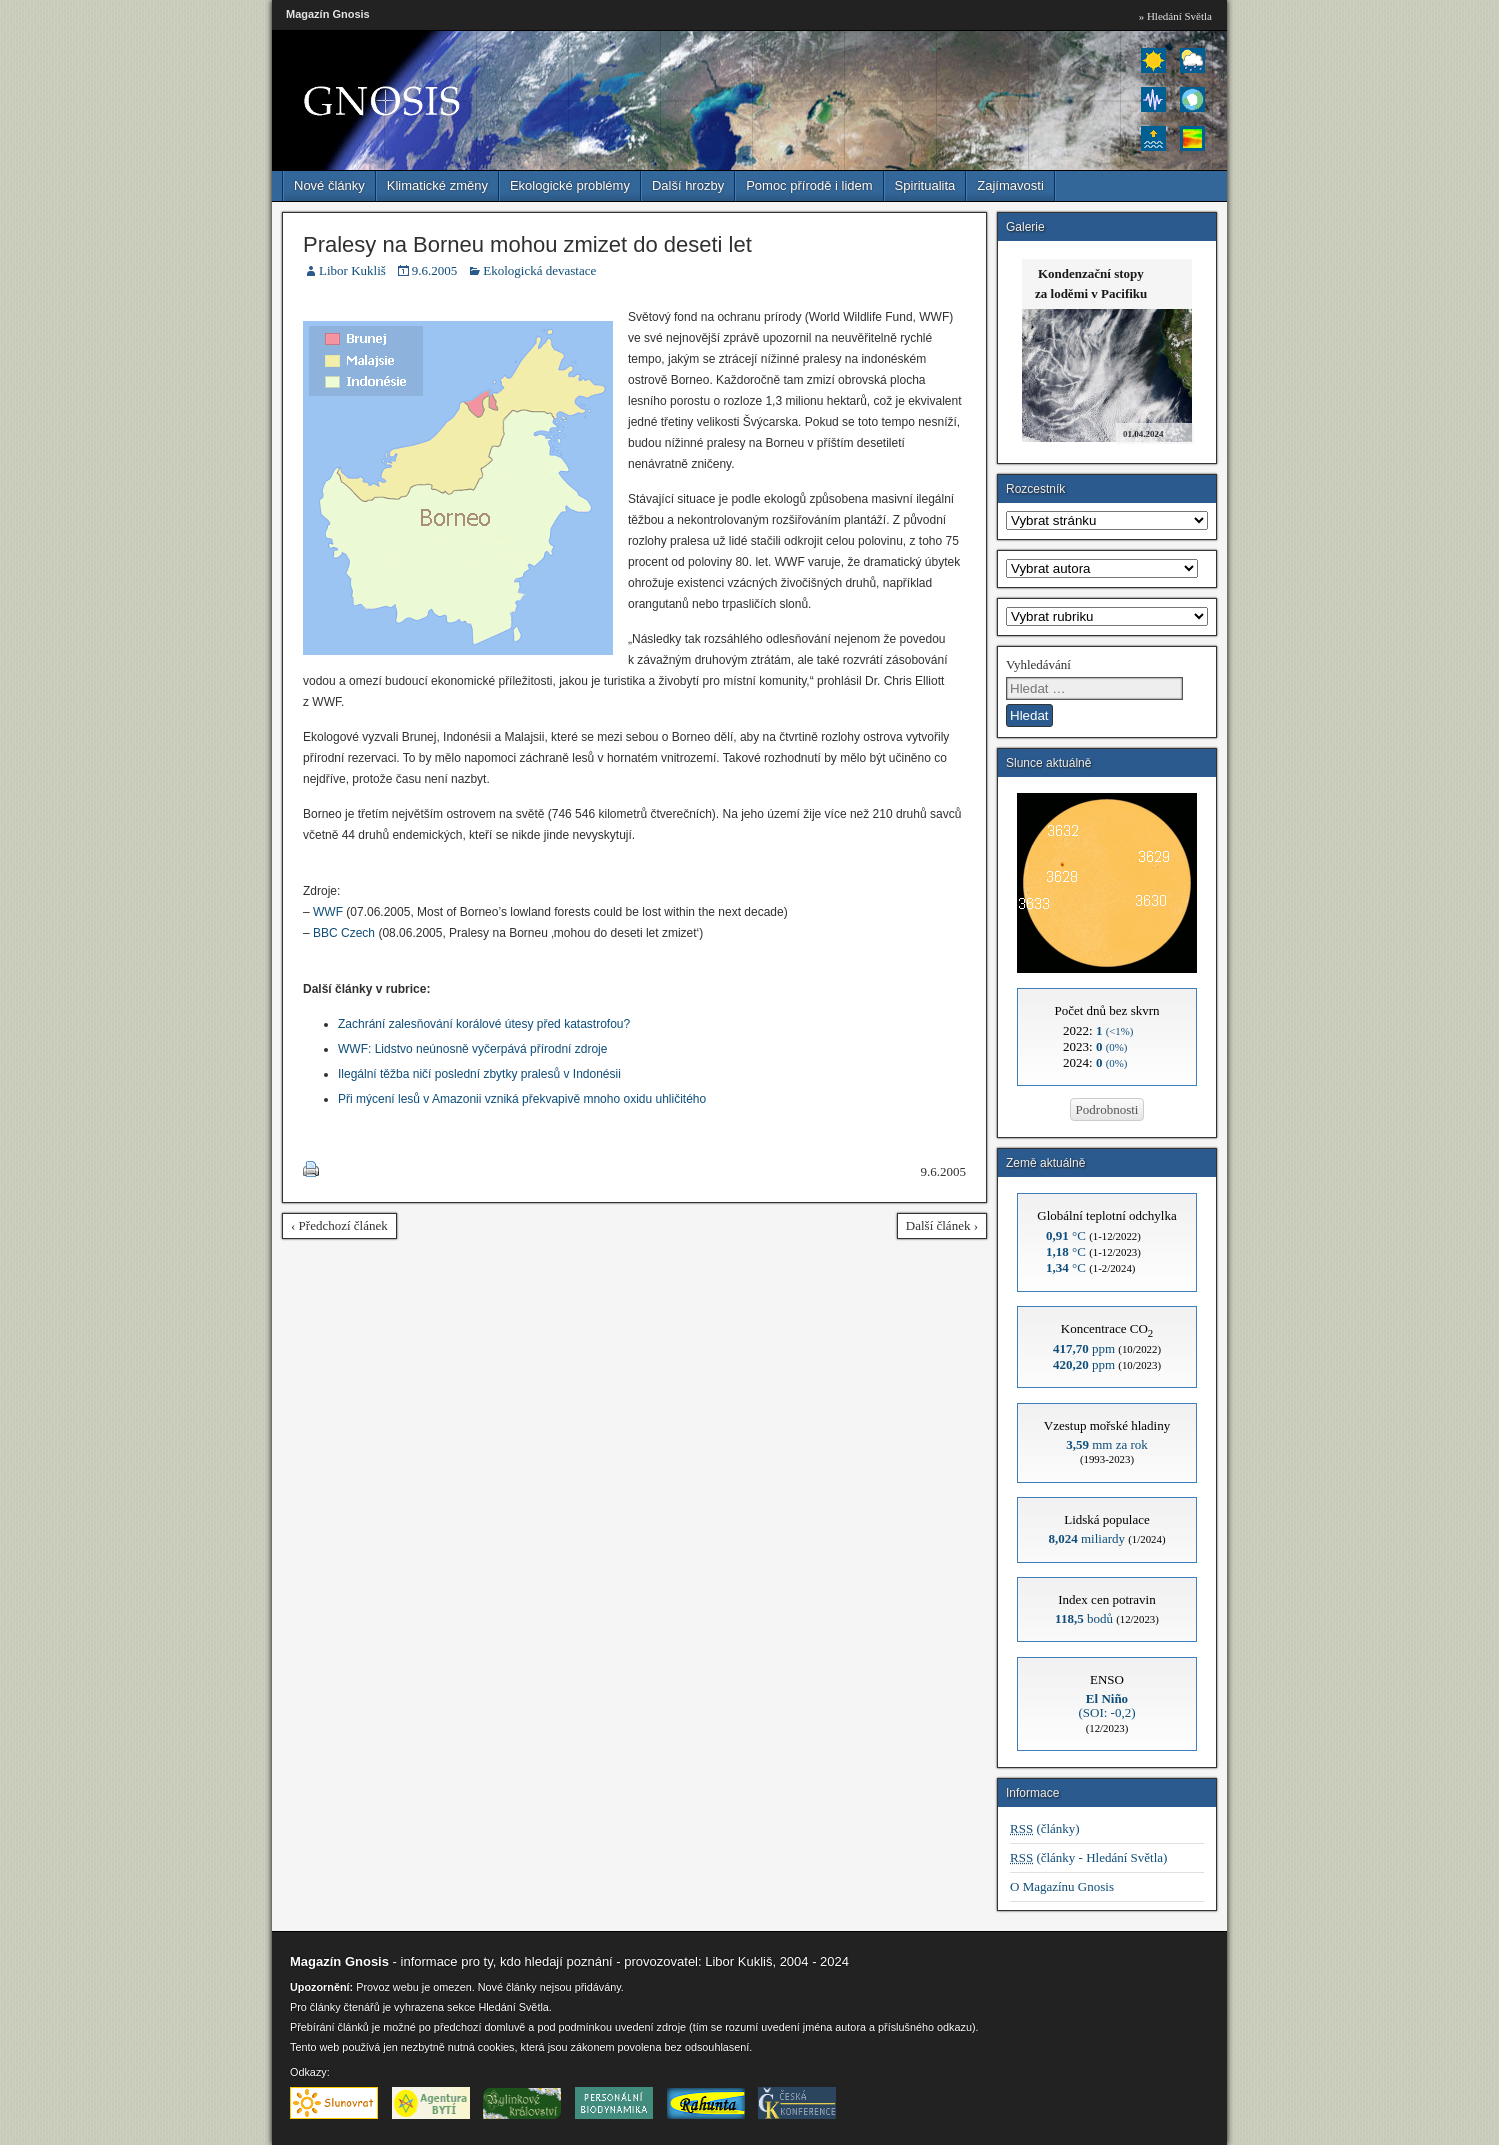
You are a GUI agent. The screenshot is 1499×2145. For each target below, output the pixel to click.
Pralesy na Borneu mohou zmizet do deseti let (527, 244)
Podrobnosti (1107, 1109)
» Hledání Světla (1175, 16)
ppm (1084, 1348)
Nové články (329, 185)
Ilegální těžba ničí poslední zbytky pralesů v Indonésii (479, 1074)
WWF (328, 912)
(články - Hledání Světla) (1088, 1857)
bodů (1084, 1618)
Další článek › (942, 1225)
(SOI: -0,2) (1106, 1705)
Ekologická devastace (539, 270)
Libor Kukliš (352, 270)
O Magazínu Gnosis (1062, 1886)
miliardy (1086, 1538)
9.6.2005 (435, 270)
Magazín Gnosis (328, 14)
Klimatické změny (437, 185)
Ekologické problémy (570, 185)
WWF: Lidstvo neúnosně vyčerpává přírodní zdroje (472, 1049)
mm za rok (1107, 1444)
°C (1066, 1235)
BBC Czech (344, 933)
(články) (1045, 1828)
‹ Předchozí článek (339, 1225)
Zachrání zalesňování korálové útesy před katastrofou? (484, 1024)
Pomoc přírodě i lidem (809, 185)
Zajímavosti (1010, 185)
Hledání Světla (513, 2007)
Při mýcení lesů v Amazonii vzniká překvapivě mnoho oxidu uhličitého (522, 1099)
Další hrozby (688, 185)
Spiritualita (925, 185)
